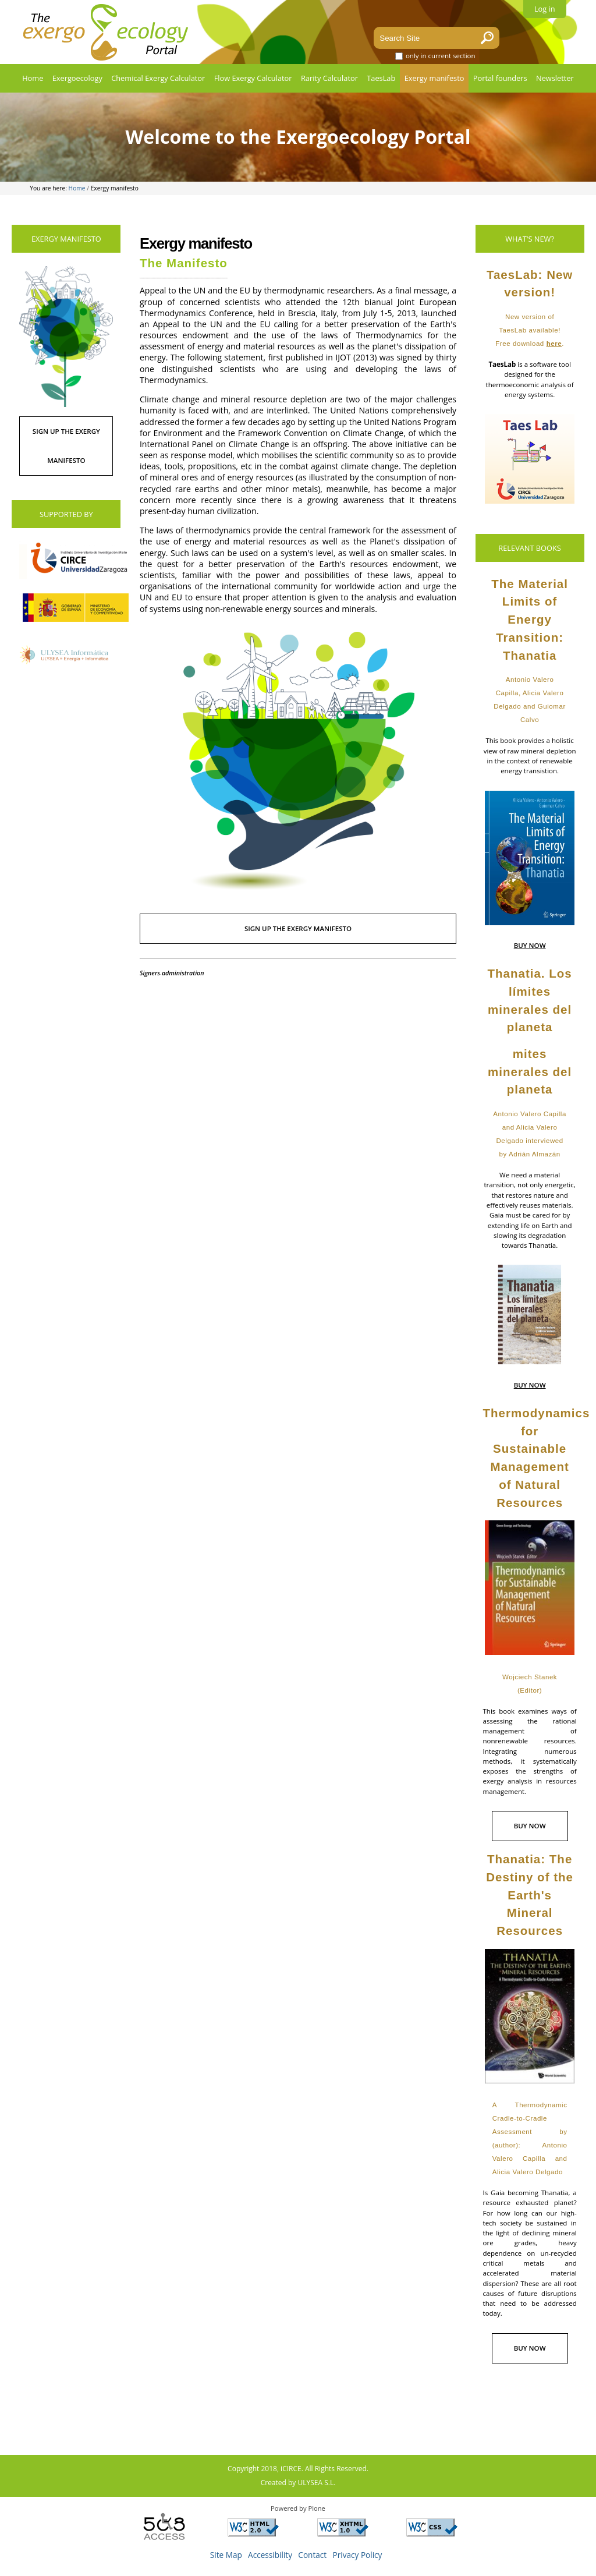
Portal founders (500, 78)
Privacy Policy (357, 2554)
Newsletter (555, 78)
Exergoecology (77, 78)
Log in (544, 8)
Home (32, 78)
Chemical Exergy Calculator (158, 78)
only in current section (441, 55)
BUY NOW (530, 945)
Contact (312, 2554)
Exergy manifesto (434, 78)
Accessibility (270, 2554)
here (554, 343)
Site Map (226, 2554)
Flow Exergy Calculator (253, 78)
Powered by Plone (298, 2508)
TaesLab (381, 78)
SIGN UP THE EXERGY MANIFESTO (298, 928)
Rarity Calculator (329, 78)
